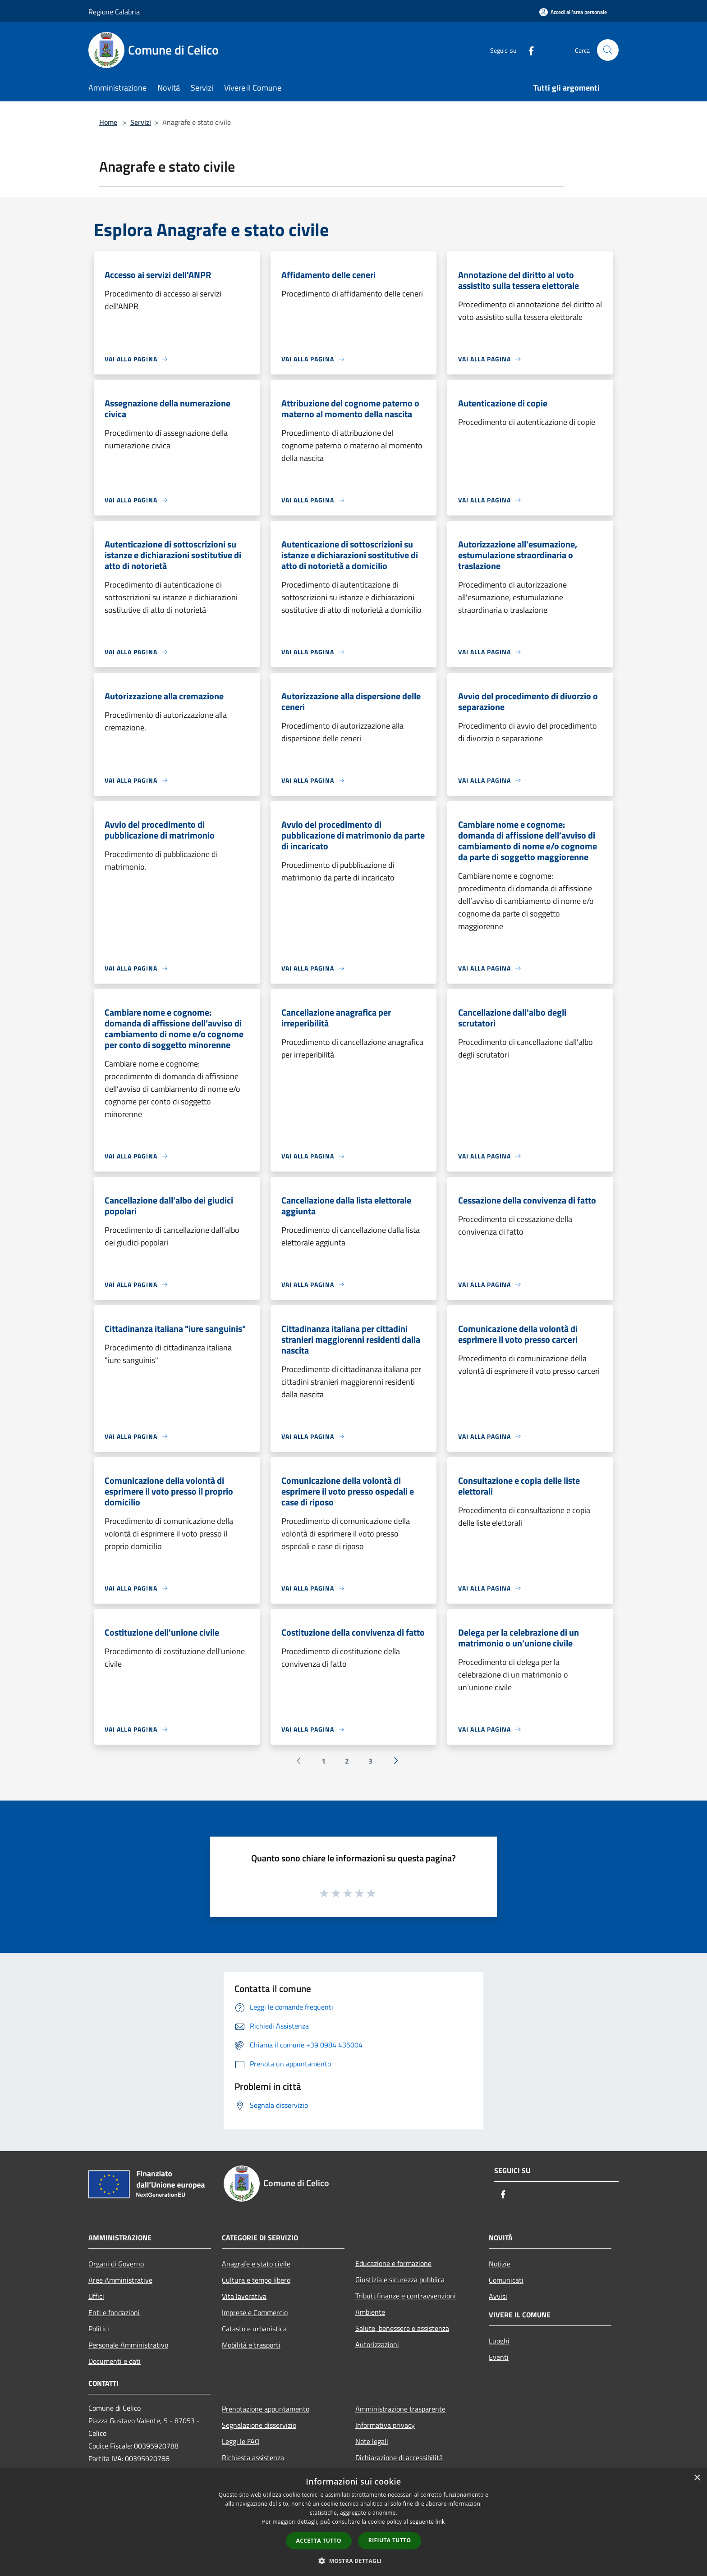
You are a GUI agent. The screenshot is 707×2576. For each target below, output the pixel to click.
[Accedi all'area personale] (573, 12)
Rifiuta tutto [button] (389, 2540)
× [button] (696, 2478)
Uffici (96, 2296)
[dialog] (353, 2522)
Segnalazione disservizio (259, 2425)
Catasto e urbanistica (254, 2328)
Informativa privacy (385, 2425)
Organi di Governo (116, 2263)
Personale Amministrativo (128, 2344)
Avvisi (498, 2296)
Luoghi (499, 2340)
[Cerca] (608, 50)
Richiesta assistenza (253, 2457)
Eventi (499, 2357)
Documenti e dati (114, 2361)
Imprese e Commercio (255, 2312)
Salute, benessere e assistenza (402, 2328)
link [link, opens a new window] (440, 2522)
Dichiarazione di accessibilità (399, 2457)
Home (108, 122)
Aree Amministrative (120, 2280)
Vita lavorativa (244, 2296)
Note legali (371, 2441)
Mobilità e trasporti (251, 2344)
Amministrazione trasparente (400, 2408)
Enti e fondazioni (114, 2312)
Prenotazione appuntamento (265, 2408)
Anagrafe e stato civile (256, 2263)
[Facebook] (528, 50)
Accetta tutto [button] (318, 2540)
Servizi (140, 122)
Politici (98, 2328)
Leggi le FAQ (241, 2441)
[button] (353, 2560)
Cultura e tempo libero (256, 2280)
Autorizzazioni (377, 2344)
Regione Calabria (114, 11)
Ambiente (370, 2312)
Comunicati (506, 2280)
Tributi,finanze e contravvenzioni (405, 2295)
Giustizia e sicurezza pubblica (400, 2279)
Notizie (499, 2263)
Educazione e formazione (393, 2263)
